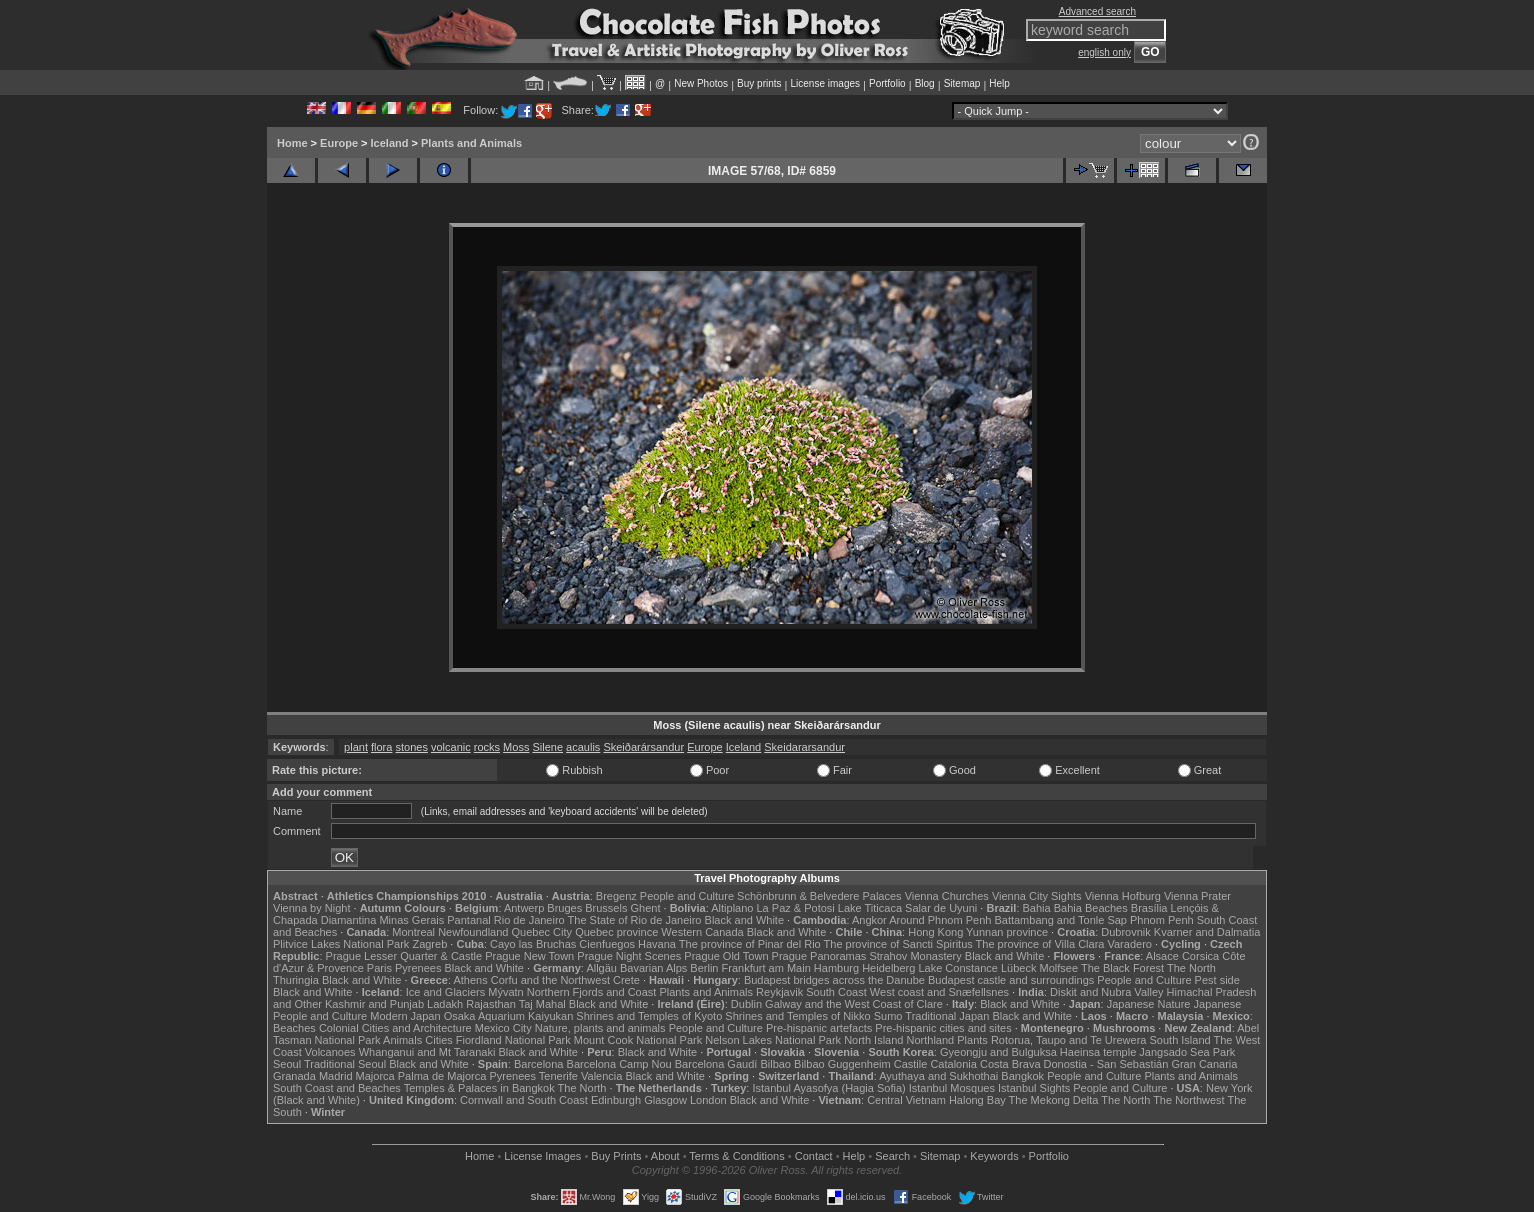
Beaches (294, 1028)
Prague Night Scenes (629, 956)
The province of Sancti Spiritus (898, 944)
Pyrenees (418, 968)
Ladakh (445, 1004)
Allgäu (601, 968)
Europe (339, 143)
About (665, 1156)
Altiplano (732, 908)
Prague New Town (529, 956)
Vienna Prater (1197, 896)
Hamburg (836, 968)
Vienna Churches (947, 896)
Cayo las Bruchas (533, 944)
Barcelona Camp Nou (619, 1064)
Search (892, 1156)
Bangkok (1022, 1076)
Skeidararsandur (804, 747)
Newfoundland (473, 932)
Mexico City (503, 1028)
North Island (873, 1040)
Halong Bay (977, 1100)
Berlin (704, 968)
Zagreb (429, 944)
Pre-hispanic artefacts (819, 1028)
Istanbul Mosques (952, 1088)
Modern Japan (405, 1016)
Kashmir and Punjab (374, 1004)
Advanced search (1097, 11)
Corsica (1200, 956)
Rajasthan (491, 1004)
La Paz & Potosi (796, 908)
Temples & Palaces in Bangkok (479, 1088)
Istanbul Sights (1034, 1088)
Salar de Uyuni (941, 908)
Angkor (869, 920)
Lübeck (1018, 968)
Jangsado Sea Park (1187, 1052)
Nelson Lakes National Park (773, 1040)
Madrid (336, 1076)
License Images (542, 1156)
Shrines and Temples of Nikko (797, 1016)
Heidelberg (888, 968)
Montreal (413, 932)
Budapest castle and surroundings (1011, 980)
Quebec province (616, 932)
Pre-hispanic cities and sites (943, 1028)
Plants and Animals (471, 143)
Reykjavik (779, 992)
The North (1191, 968)
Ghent (646, 908)
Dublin (746, 1004)
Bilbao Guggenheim (842, 1064)
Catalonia (953, 1064)
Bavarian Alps (653, 968)
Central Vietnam (906, 1100)
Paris (379, 968)
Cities (439, 1040)
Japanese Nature (1149, 1004)
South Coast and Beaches (337, 1088)
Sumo (888, 1016)
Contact (814, 1156)
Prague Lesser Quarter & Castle (404, 956)
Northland (931, 1040)
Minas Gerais (411, 920)
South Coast (836, 992)
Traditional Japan (947, 1016)
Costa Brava (1010, 1064)
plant (356, 747)
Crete (626, 980)
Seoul (287, 1064)
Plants (972, 1040)
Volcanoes (330, 1052)
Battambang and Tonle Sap (1060, 920)
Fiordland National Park (513, 1040)
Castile (911, 1064)
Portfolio (887, 83)
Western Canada (702, 932)
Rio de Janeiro (529, 920)
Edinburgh (616, 1100)
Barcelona (539, 1064)
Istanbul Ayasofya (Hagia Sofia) (828, 1088)
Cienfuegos (607, 944)
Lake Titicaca (870, 908)
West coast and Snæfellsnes (939, 992)
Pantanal (468, 920)
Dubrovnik (1126, 932)
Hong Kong (935, 932)
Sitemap (962, 83)
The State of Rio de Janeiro (635, 920)
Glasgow (665, 1100)
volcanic (451, 747)
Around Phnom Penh (940, 920)
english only (1104, 52)
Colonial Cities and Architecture (395, 1028)
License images (825, 83)
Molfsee (1059, 968)
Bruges (564, 908)
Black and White (744, 920)
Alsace (1162, 956)
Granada (294, 1076)
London (708, 1100)
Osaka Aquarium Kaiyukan (509, 1016)
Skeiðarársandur (643, 747)
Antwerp (524, 908)
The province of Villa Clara (1040, 944)
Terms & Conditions (736, 1156)
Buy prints (759, 83)
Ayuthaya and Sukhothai (938, 1076)
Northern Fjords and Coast (592, 992)
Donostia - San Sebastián (1106, 1064)
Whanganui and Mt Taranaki (427, 1052)
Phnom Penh (1162, 920)
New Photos (701, 83)
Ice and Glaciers (445, 992)
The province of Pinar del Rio (750, 944)
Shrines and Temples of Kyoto (649, 1016)
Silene (547, 747)
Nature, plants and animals (600, 1028)
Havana (657, 944)
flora (381, 747)
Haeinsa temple (1098, 1052)
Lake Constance (958, 968)
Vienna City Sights (1037, 896)
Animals (402, 1040)
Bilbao (775, 1064)
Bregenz (616, 896)
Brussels (606, 908)
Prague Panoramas (819, 956)
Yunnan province (1007, 932)
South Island (1180, 1040)
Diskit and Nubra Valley (1107, 992)
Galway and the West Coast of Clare (854, 1004)
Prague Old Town (726, 956)
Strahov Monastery (915, 956)
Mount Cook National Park (638, 1040)
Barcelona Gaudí (716, 1064)
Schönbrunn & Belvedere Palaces (819, 896)
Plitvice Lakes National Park (341, 944)
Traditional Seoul (345, 1064)
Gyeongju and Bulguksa (998, 1052)
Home (292, 143)
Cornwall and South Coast (524, 1100)
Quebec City (542, 932)
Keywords (994, 1156)
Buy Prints (616, 1156)
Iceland (390, 143)
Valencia (601, 1076)
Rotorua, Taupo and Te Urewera (1069, 1040)
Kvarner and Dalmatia (1207, 932)
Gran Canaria (1204, 1064)
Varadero (1129, 944)
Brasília (1149, 908)
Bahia (1037, 908)
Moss (516, 747)
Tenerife (558, 1076)
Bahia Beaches (1091, 908)
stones (411, 747)
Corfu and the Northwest (550, 980)
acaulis (583, 747)
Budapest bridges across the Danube (834, 980)
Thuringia (296, 980)
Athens (470, 980)
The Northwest (1189, 1100)
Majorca (375, 1076)
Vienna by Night (311, 908)
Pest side (1217, 980)
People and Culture (687, 896)
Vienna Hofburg (1123, 896)
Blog (925, 83)
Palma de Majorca (442, 1076)
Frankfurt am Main (766, 968)
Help (999, 83)
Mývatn (505, 992)
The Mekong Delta (1054, 1100)
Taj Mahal (542, 1004)
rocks (487, 747)
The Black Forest (1122, 968)
